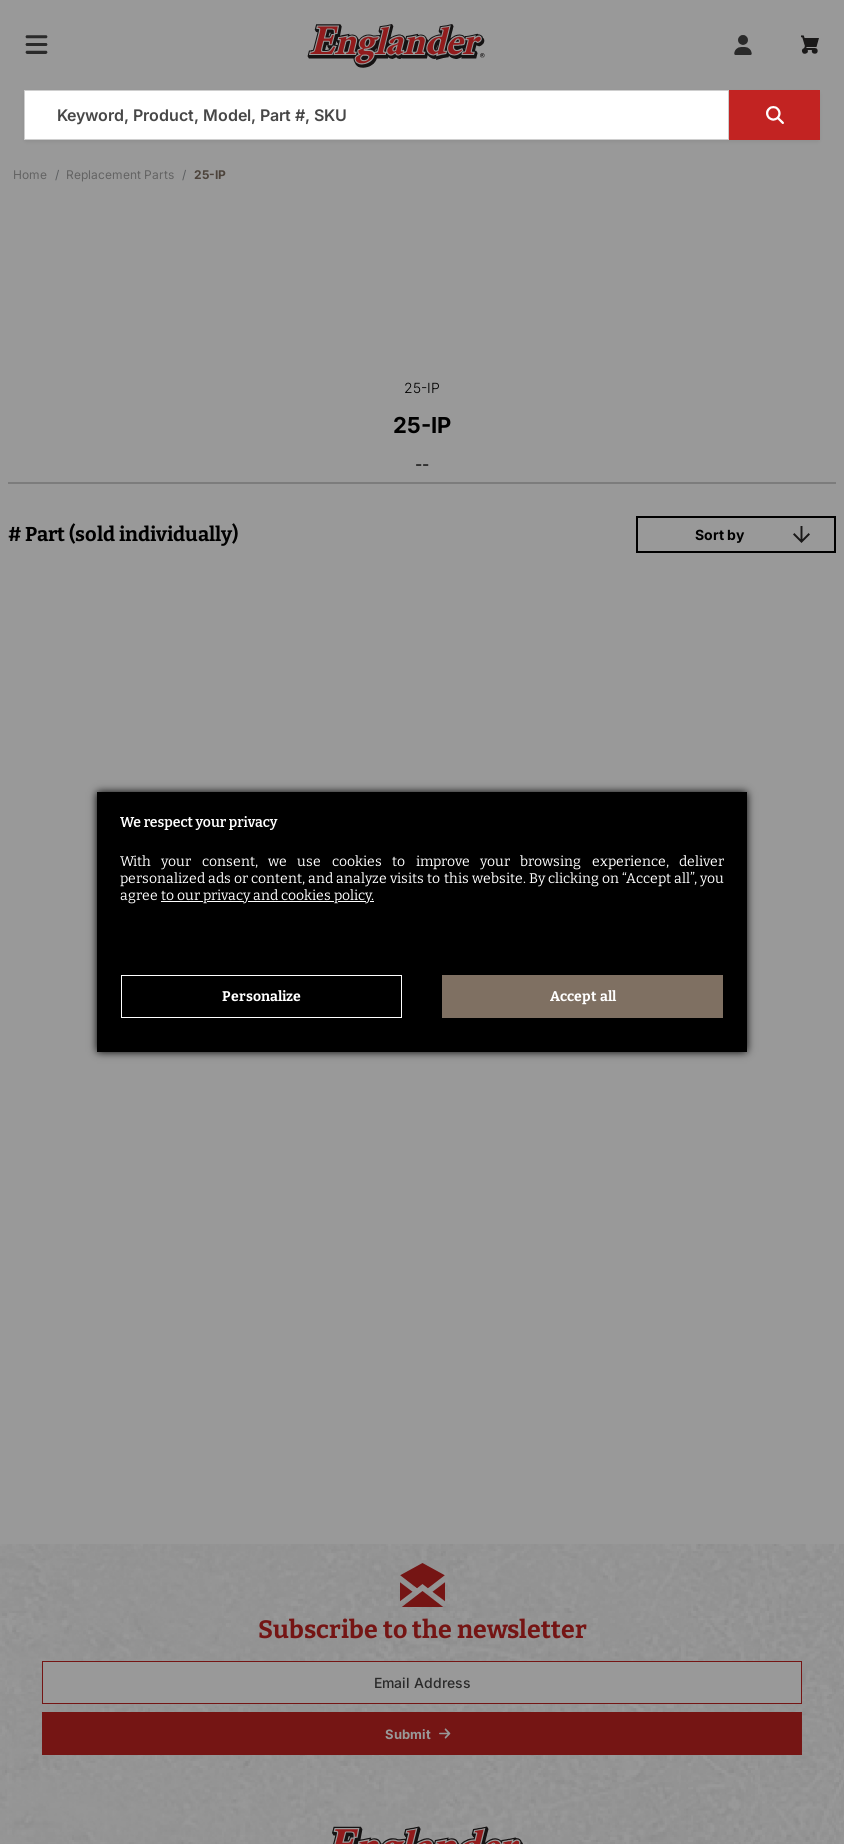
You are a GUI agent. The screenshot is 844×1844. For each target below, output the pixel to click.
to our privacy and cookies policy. (267, 894)
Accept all (583, 995)
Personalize (261, 995)
